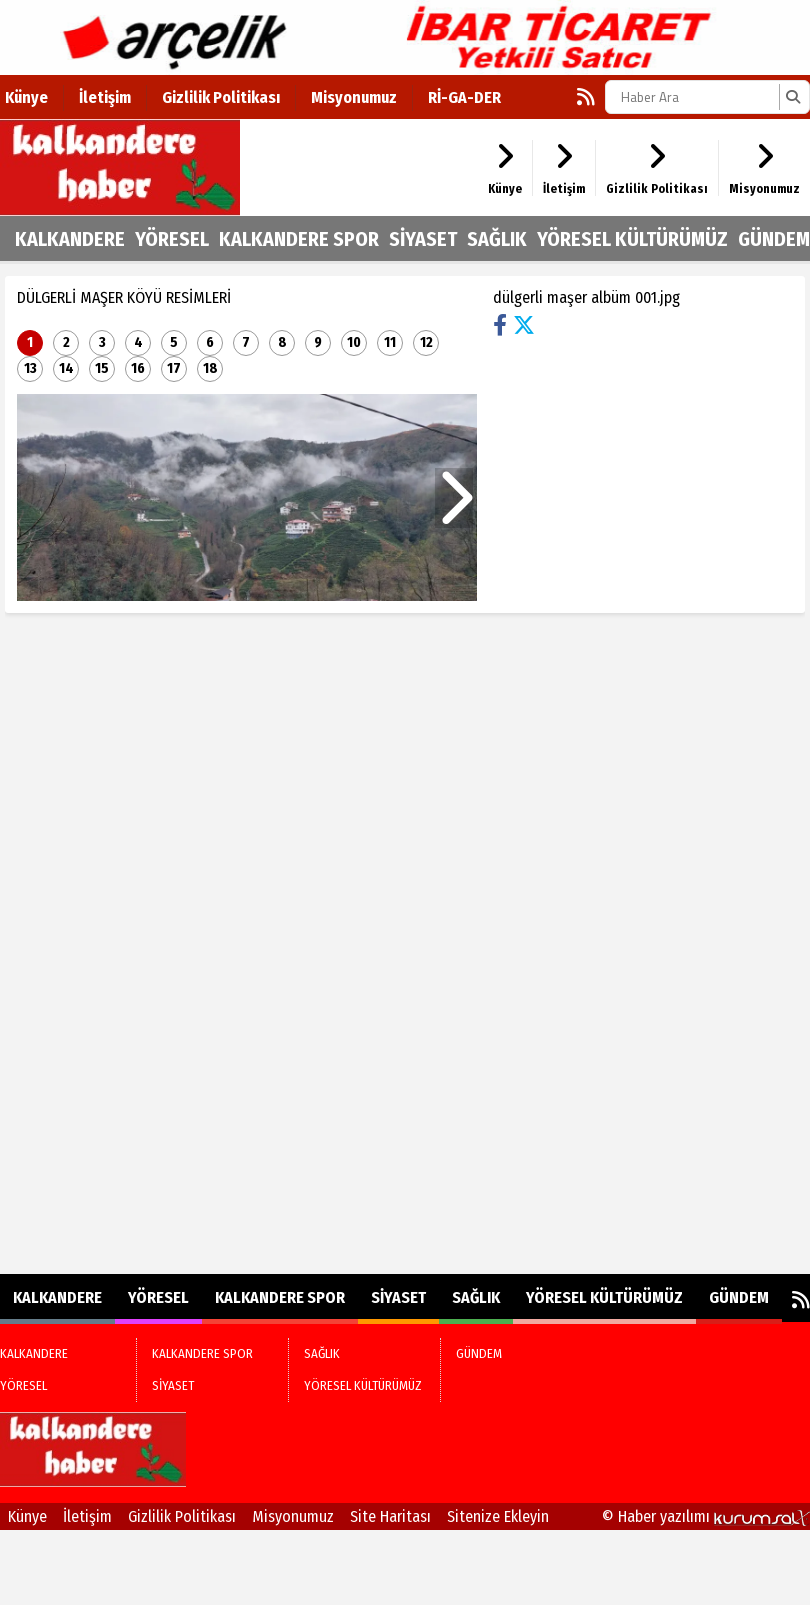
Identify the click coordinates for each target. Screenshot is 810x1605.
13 (30, 368)
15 (102, 368)
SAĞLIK (497, 239)
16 (138, 368)
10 (354, 342)
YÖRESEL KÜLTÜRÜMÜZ (632, 239)
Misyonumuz (354, 97)
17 (174, 368)
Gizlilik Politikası (221, 97)
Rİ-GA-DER (464, 97)
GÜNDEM (774, 239)
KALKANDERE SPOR (299, 239)
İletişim (105, 97)
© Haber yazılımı (706, 1516)
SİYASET (423, 239)
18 (210, 368)
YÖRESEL (172, 239)
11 (390, 342)
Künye (26, 97)
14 (66, 368)
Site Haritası (390, 1516)
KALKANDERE (70, 239)
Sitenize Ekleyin (498, 1516)
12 (426, 342)
